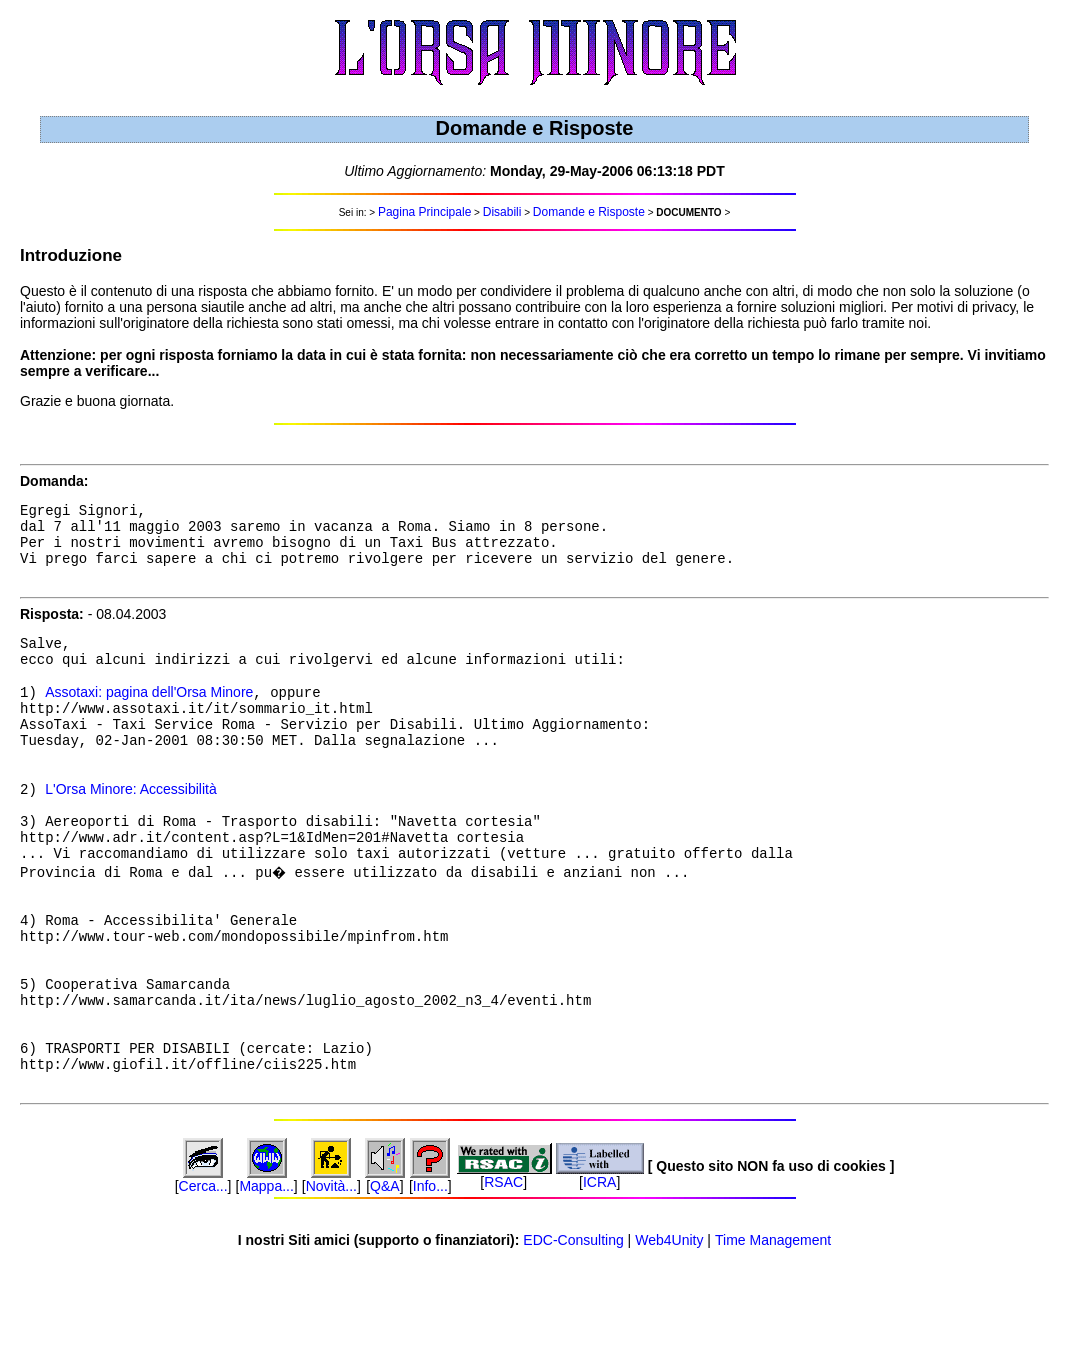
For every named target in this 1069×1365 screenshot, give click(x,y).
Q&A (385, 1280)
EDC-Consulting (573, 1334)
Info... (430, 1280)
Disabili (502, 212)
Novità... (331, 1280)
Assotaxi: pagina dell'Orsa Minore (149, 718)
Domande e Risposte (589, 212)
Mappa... (266, 1280)
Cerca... (203, 1280)
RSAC (503, 1276)
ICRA (599, 1276)
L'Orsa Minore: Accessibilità (131, 832)
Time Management (773, 1334)
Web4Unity (669, 1334)
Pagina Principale (424, 212)
